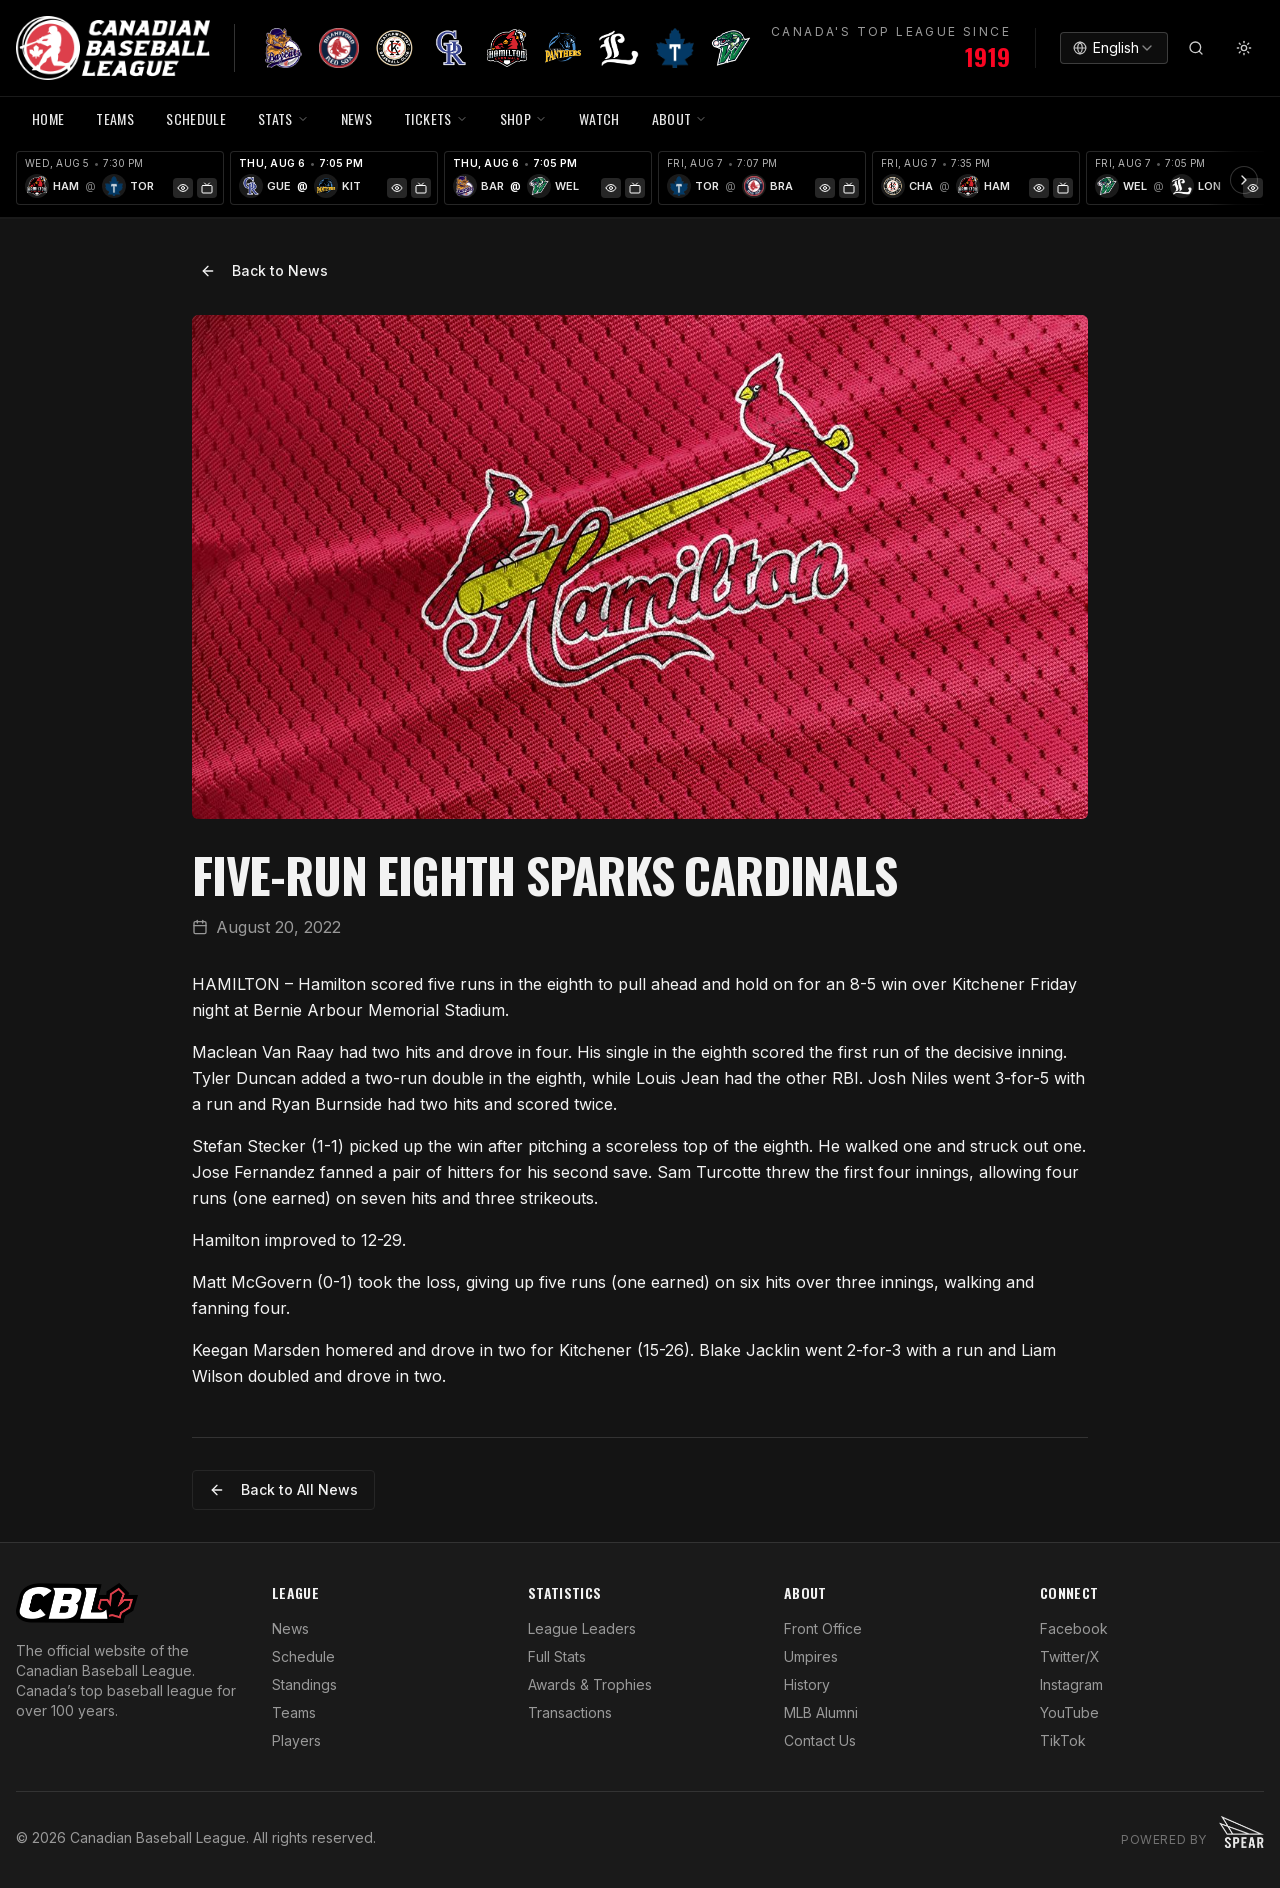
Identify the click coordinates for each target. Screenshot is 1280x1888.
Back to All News (283, 1489)
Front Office (823, 1628)
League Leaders (582, 1628)
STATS (283, 118)
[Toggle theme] (1244, 48)
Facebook (1074, 1628)
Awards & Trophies (590, 1684)
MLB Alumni (821, 1712)
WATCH (599, 118)
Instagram (1071, 1684)
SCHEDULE (196, 118)
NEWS (356, 118)
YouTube (1069, 1712)
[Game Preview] (183, 188)
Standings (304, 1684)
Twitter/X (1070, 1656)
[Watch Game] (207, 188)
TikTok (1063, 1740)
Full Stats (557, 1656)
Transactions (570, 1712)
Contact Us (820, 1740)
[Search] (1196, 48)
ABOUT (680, 118)
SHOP (523, 118)
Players (296, 1740)
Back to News (264, 270)
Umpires (811, 1656)
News (290, 1628)
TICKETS (435, 118)
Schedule (303, 1656)
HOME (48, 118)
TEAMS (115, 118)
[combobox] (1114, 48)
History (807, 1684)
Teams (294, 1712)
